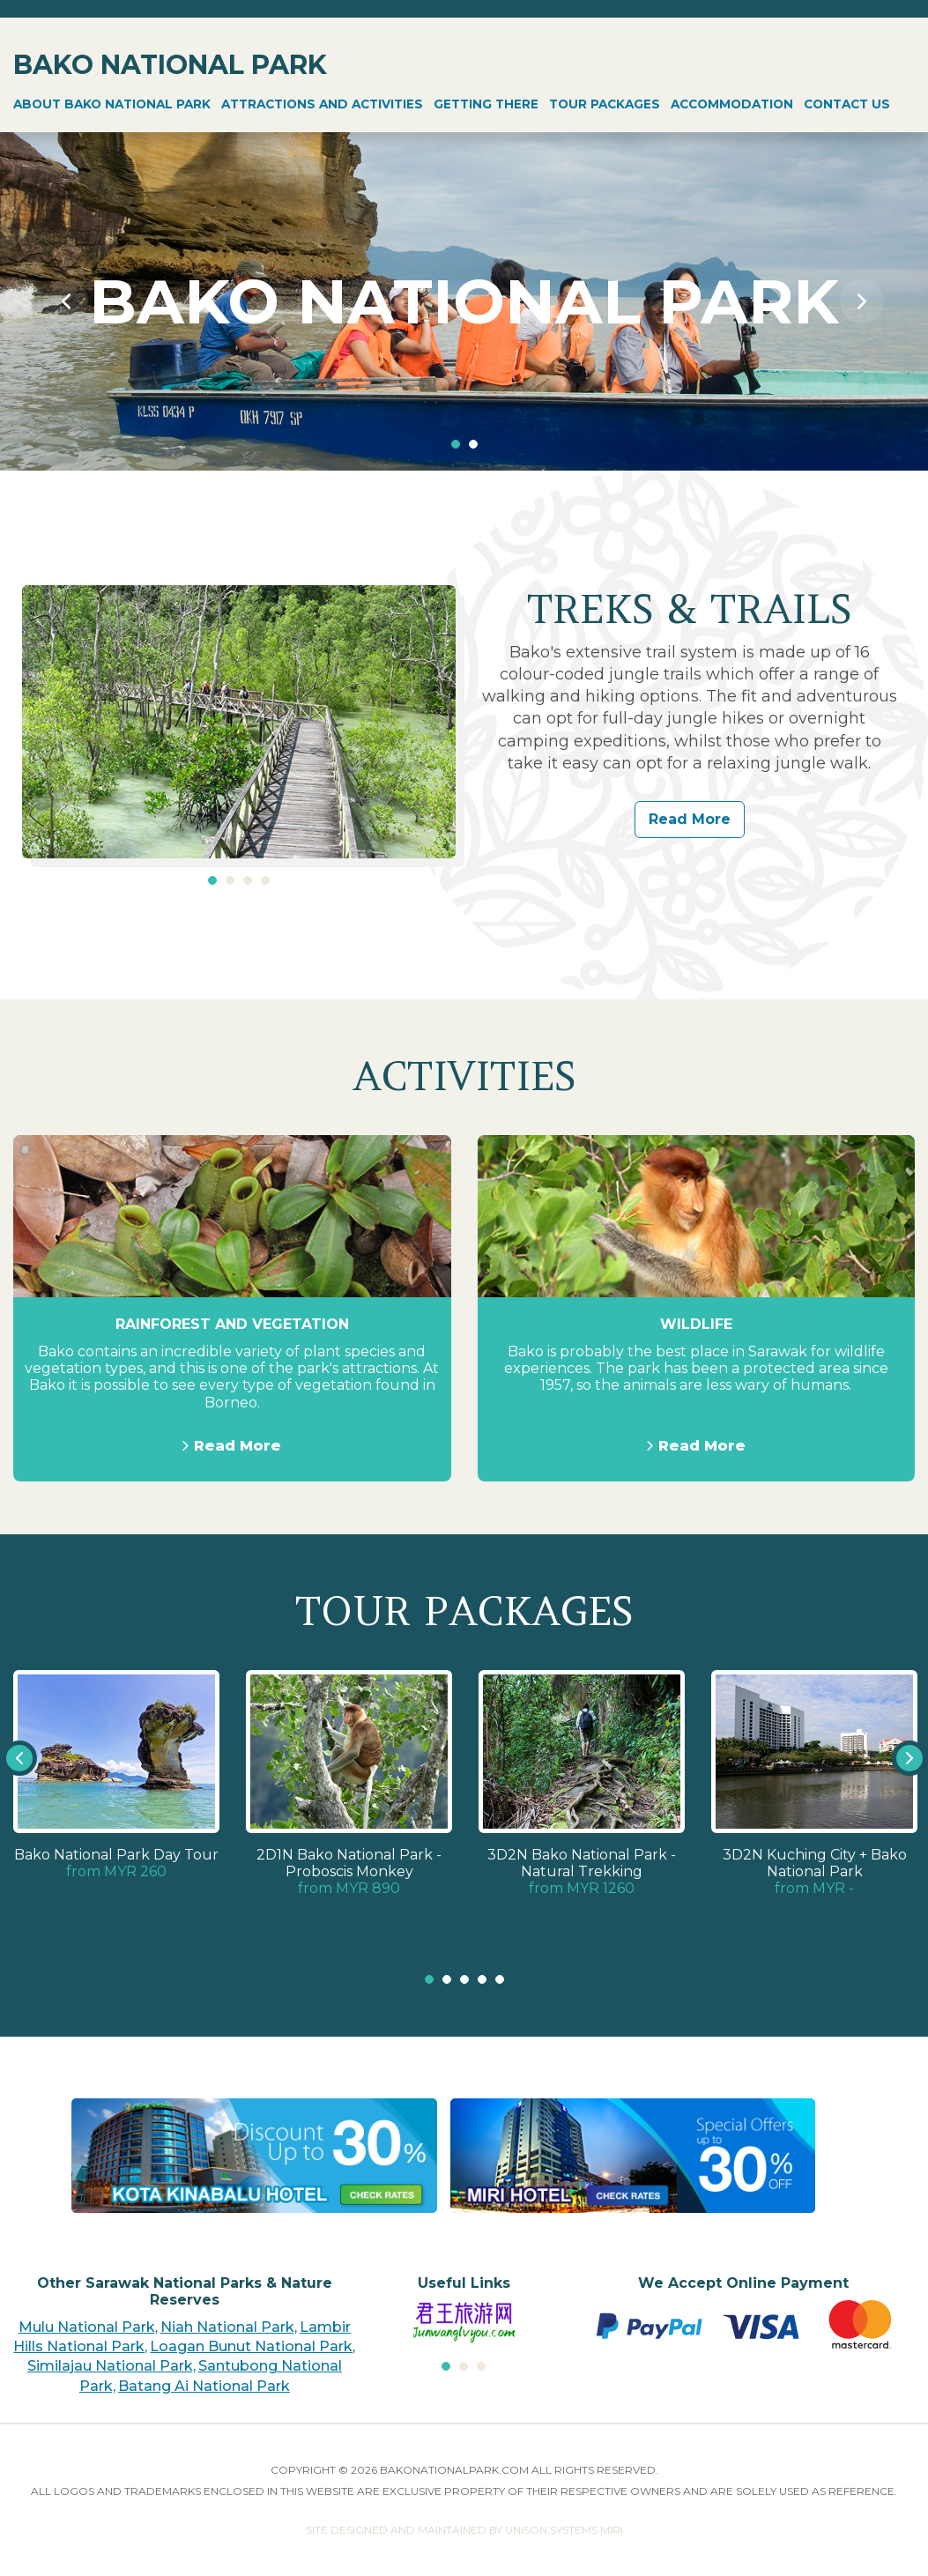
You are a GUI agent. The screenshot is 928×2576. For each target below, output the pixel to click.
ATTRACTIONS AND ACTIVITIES (322, 104)
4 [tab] (265, 880)
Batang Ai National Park (204, 2386)
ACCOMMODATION (732, 104)
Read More (690, 819)
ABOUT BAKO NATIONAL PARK (112, 104)
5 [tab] (499, 1979)
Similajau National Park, (111, 2365)
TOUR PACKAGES (604, 104)
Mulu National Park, (88, 2327)
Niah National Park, (228, 2327)
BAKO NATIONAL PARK (170, 64)
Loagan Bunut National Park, (252, 2346)
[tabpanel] (464, 301)
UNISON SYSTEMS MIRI (564, 2529)
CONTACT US (847, 104)
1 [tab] (455, 444)
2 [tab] (473, 444)
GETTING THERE (486, 104)
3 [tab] (247, 880)
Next (862, 301)
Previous (66, 301)
